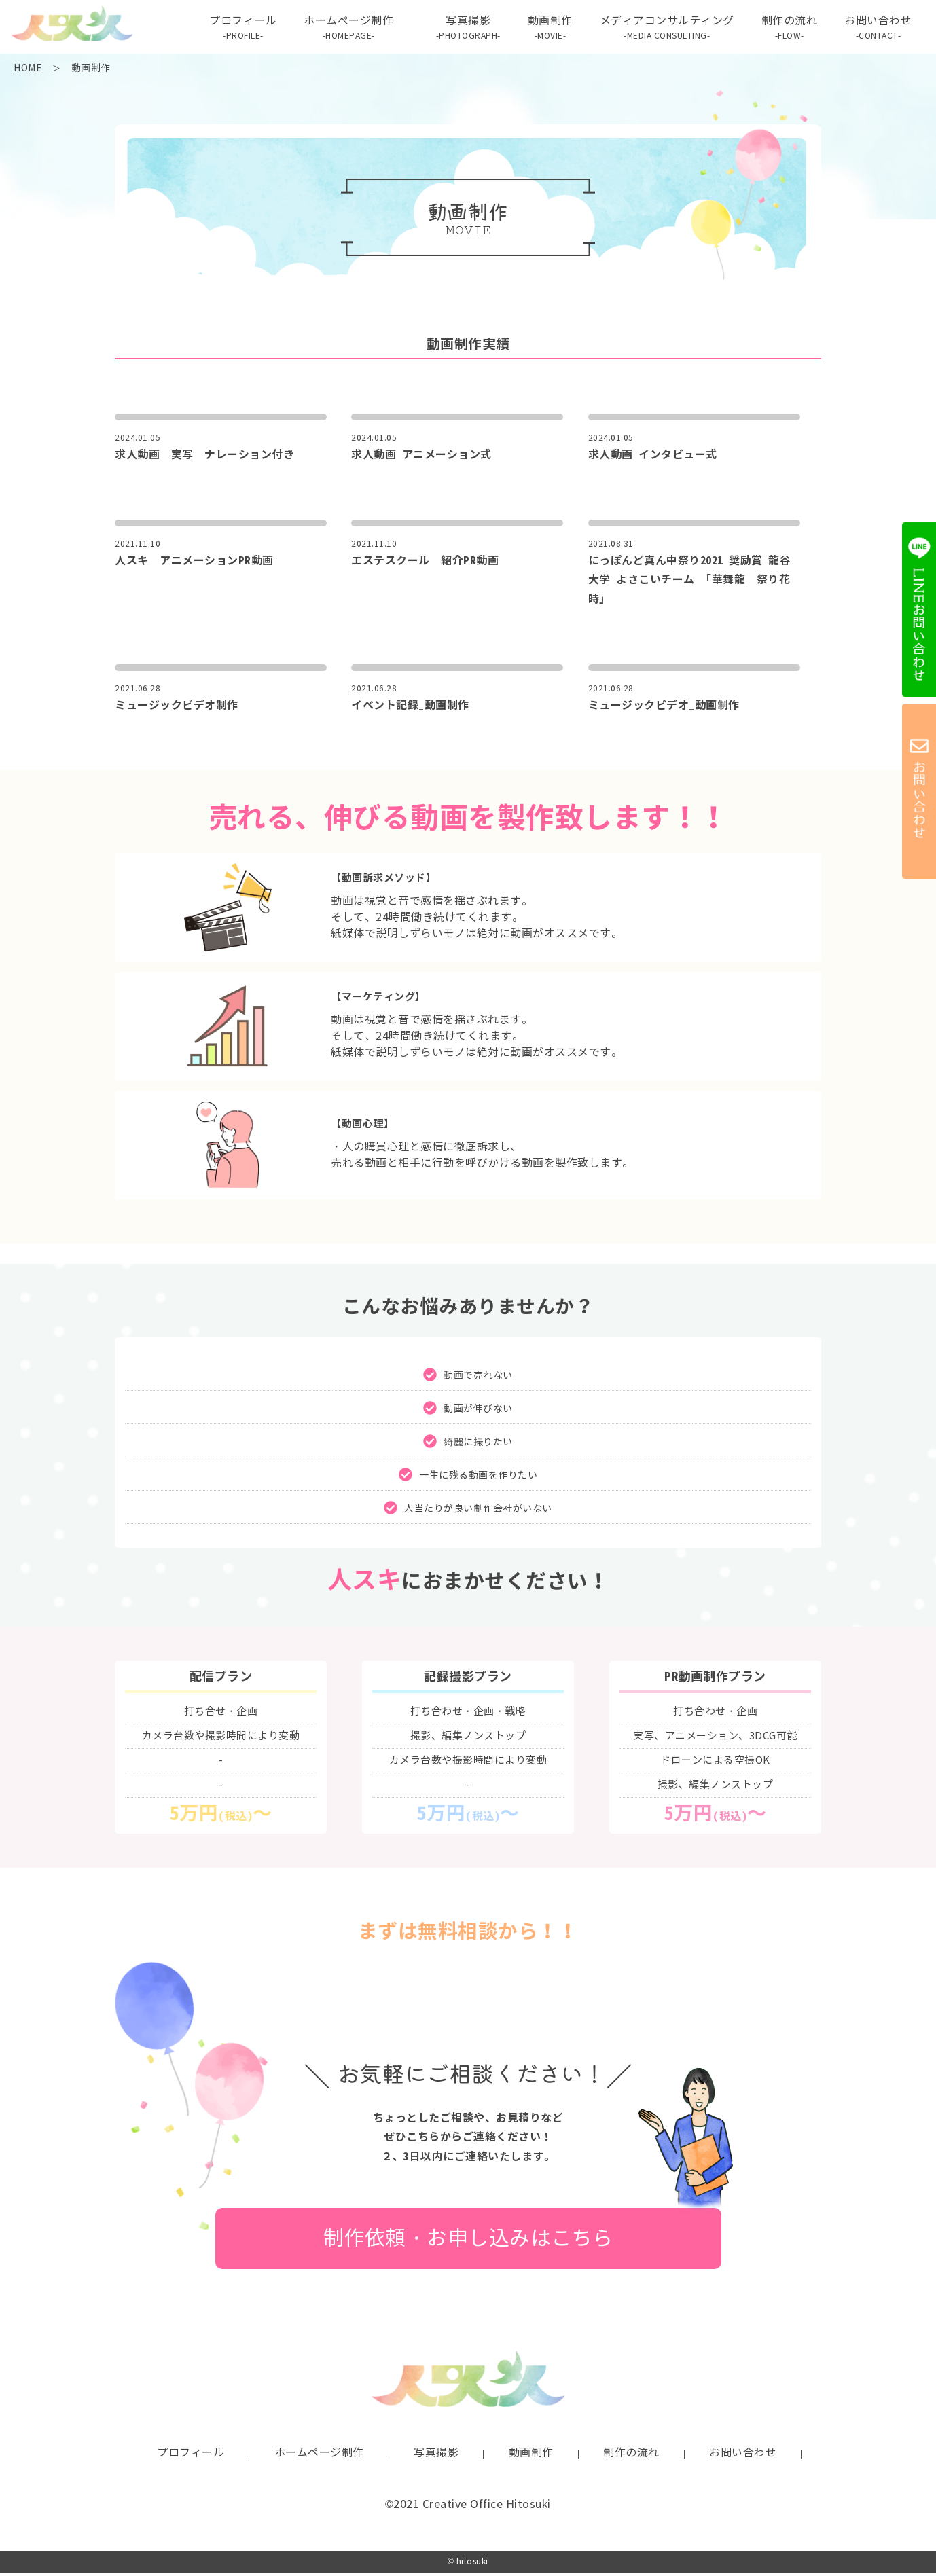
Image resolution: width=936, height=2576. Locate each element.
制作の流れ (787, 30)
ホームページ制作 (319, 2456)
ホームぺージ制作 (346, 30)
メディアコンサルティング (664, 30)
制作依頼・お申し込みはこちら (468, 2241)
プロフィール (240, 30)
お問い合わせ (875, 30)
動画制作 (547, 30)
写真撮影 (465, 30)
